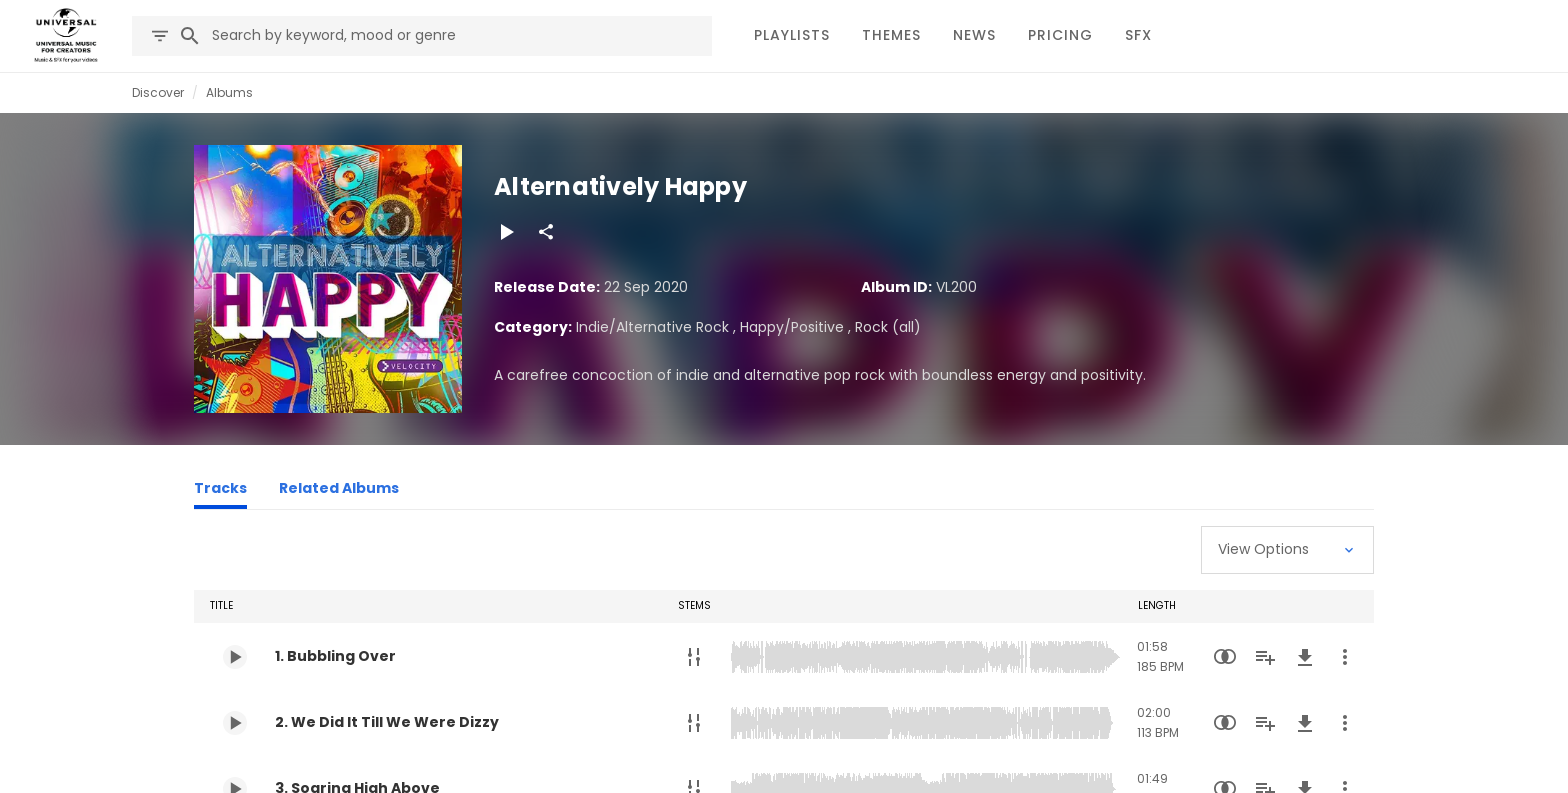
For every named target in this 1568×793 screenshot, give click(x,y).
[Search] (190, 36)
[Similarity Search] (1225, 657)
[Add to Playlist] (1265, 657)
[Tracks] (220, 491)
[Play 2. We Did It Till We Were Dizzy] (235, 723)
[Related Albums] (339, 491)
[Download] (1305, 657)
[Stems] (694, 657)
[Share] (546, 232)
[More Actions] (1345, 657)
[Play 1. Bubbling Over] (235, 657)
